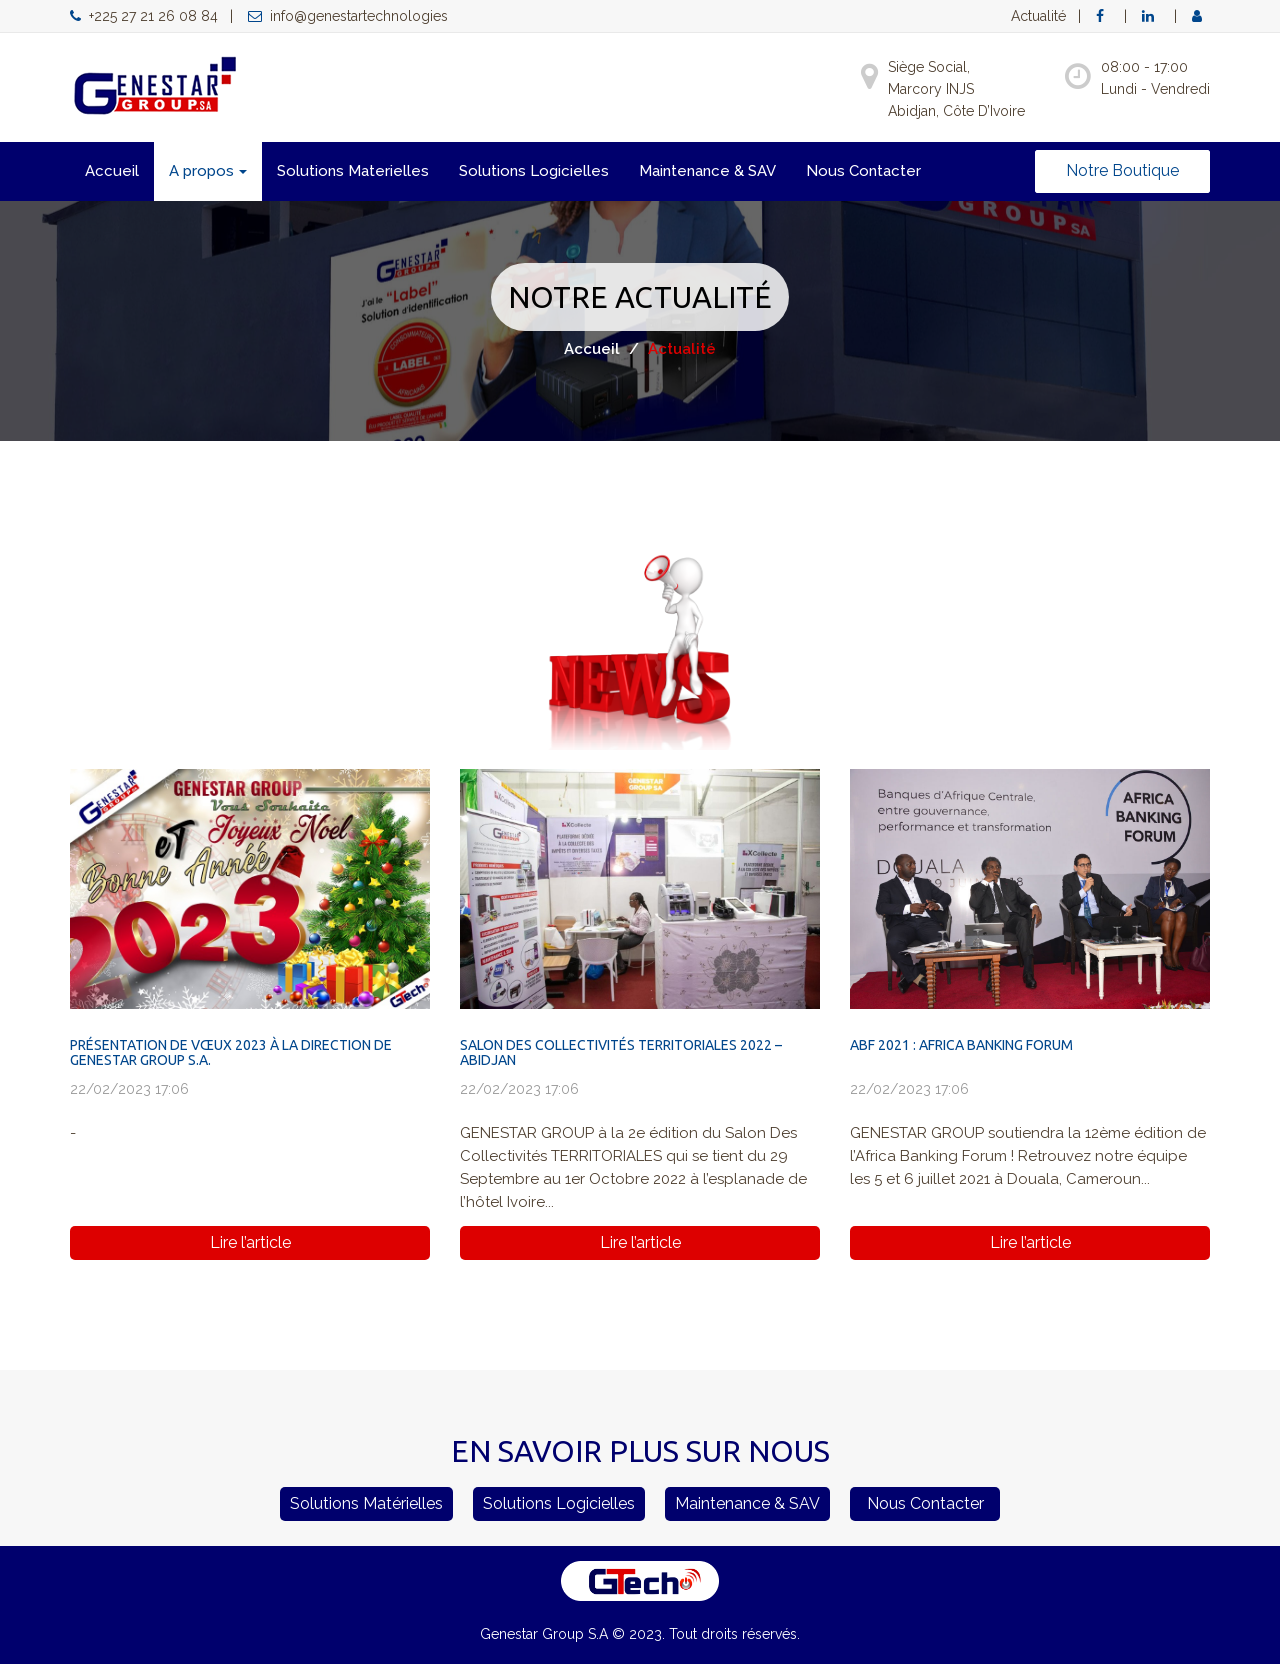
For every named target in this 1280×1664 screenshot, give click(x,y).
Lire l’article (250, 1242)
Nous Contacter (863, 171)
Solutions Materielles (353, 171)
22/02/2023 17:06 (129, 1089)
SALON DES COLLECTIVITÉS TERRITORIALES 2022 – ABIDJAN (621, 1052)
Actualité (1038, 16)
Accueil (112, 171)
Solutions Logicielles (534, 171)
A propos (208, 171)
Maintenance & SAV (707, 171)
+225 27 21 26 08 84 (144, 16)
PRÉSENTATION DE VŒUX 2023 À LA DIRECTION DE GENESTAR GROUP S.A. (231, 1052)
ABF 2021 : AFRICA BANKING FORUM (961, 1045)
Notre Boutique (1122, 170)
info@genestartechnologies (348, 16)
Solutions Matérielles (366, 1503)
